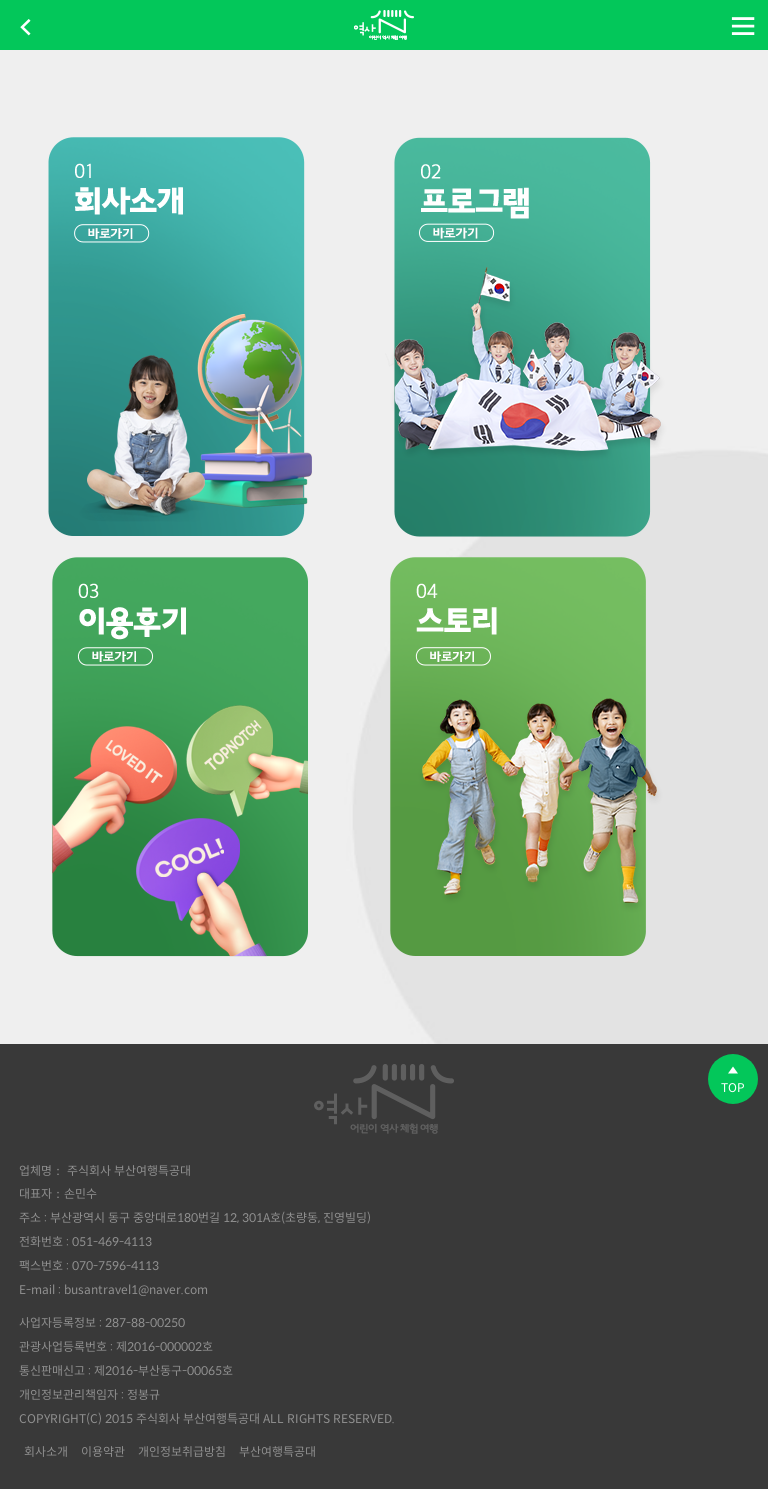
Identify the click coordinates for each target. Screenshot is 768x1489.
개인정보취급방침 (182, 1451)
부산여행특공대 (277, 1451)
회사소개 (46, 1451)
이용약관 (103, 1451)
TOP (733, 1079)
